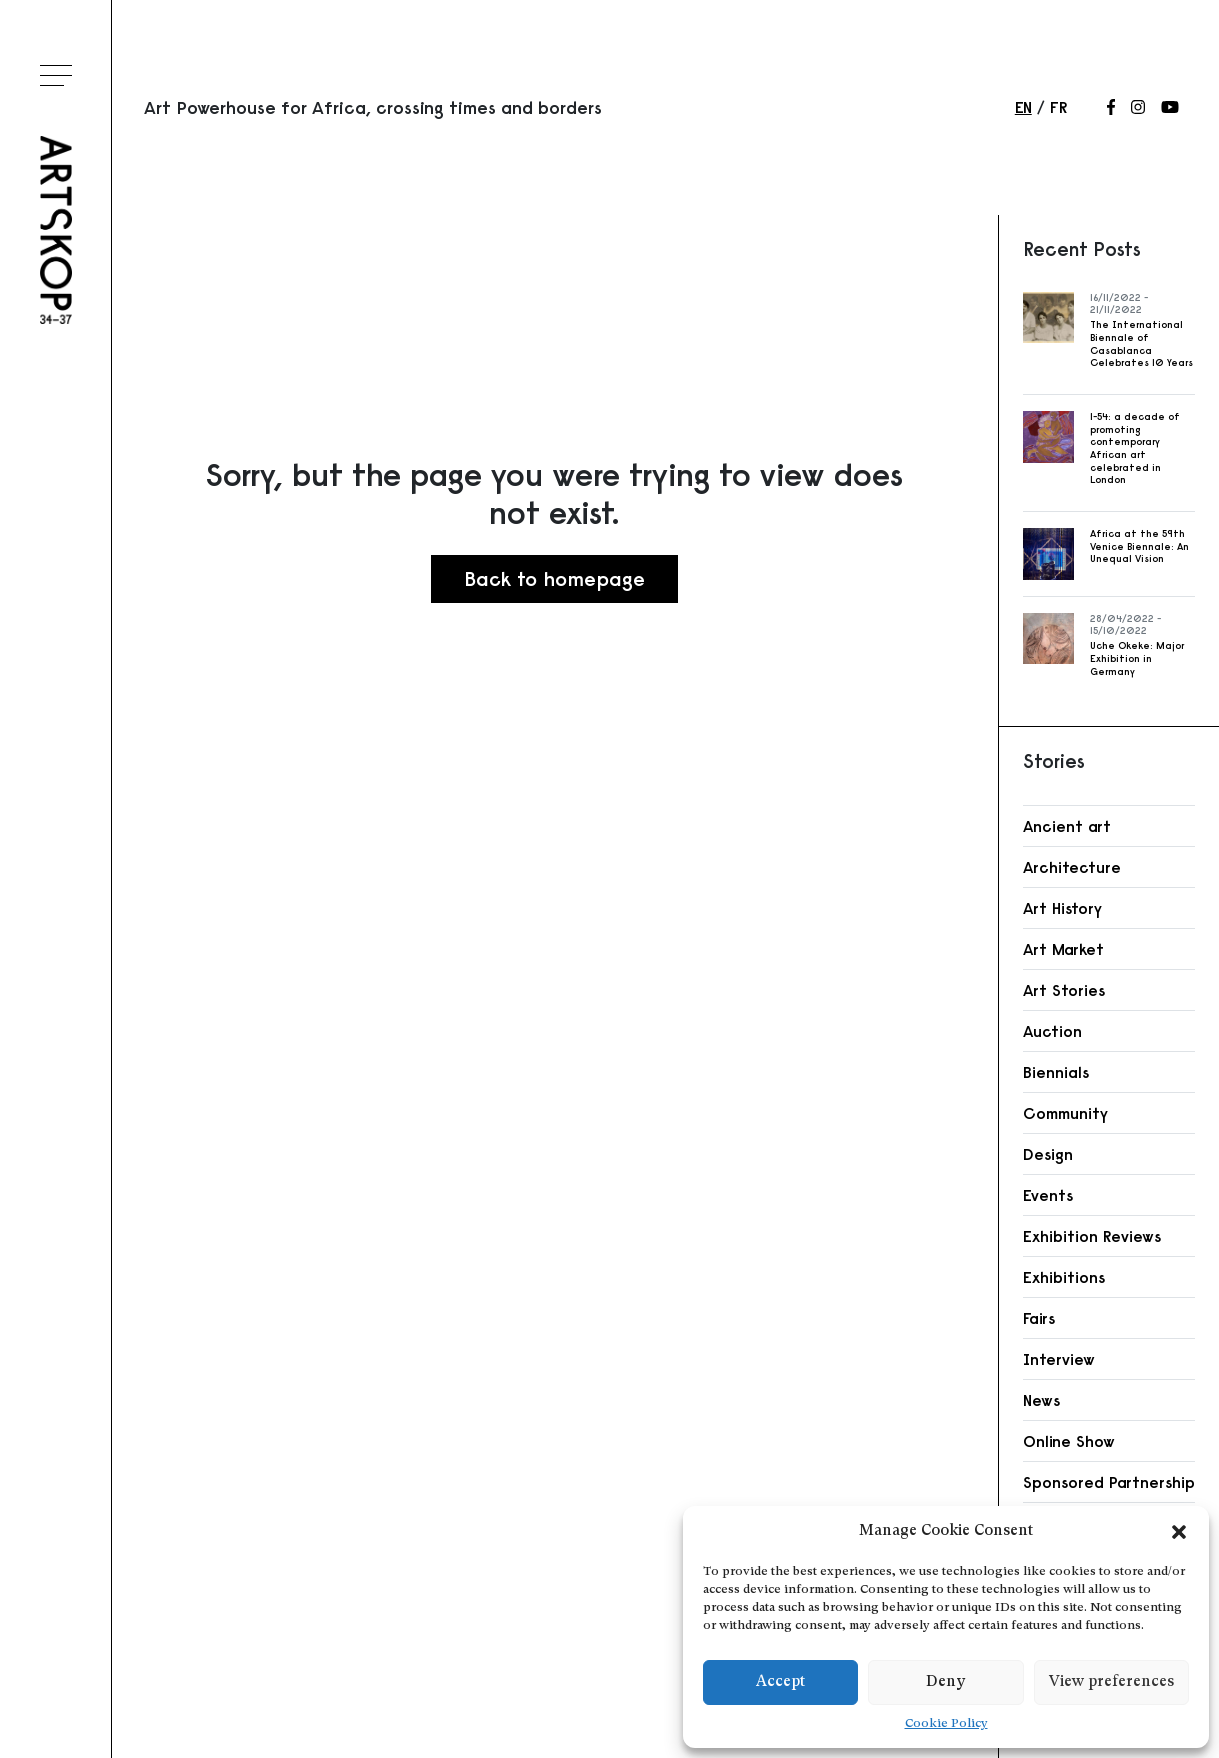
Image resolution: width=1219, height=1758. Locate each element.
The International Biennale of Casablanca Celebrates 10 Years (1141, 343)
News (1041, 1400)
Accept (780, 1682)
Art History (1062, 908)
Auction (1052, 1031)
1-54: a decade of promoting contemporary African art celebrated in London (1135, 448)
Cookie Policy (946, 1724)
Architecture (1072, 867)
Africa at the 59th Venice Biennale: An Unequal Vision (1139, 546)
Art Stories (1064, 990)
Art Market (1063, 949)
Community (1065, 1113)
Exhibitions (1064, 1277)
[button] (1179, 1532)
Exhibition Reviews (1092, 1236)
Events (1048, 1195)
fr (1058, 107)
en (1023, 107)
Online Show (1069, 1441)
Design (1048, 1154)
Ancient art (1067, 826)
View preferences (1111, 1682)
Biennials (1056, 1072)
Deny (945, 1682)
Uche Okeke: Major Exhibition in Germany (1137, 658)
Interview (1059, 1359)
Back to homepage (554, 578)
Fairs (1039, 1318)
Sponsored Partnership (1109, 1482)
